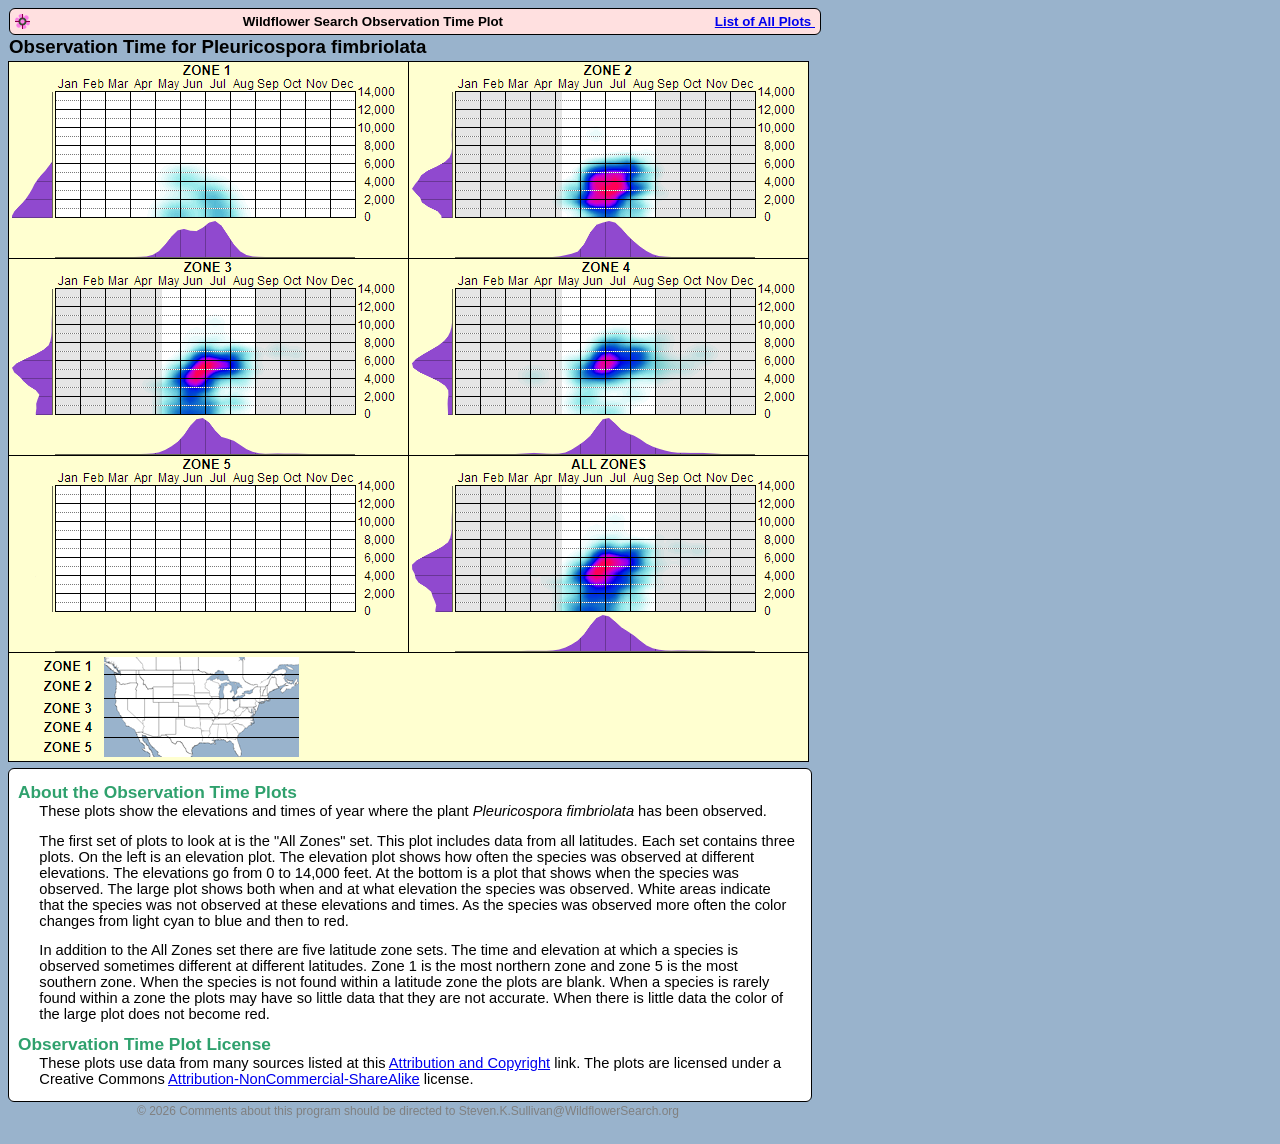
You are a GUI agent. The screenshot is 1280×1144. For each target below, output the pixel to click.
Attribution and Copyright (469, 1063)
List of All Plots (765, 21)
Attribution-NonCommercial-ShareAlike (294, 1079)
